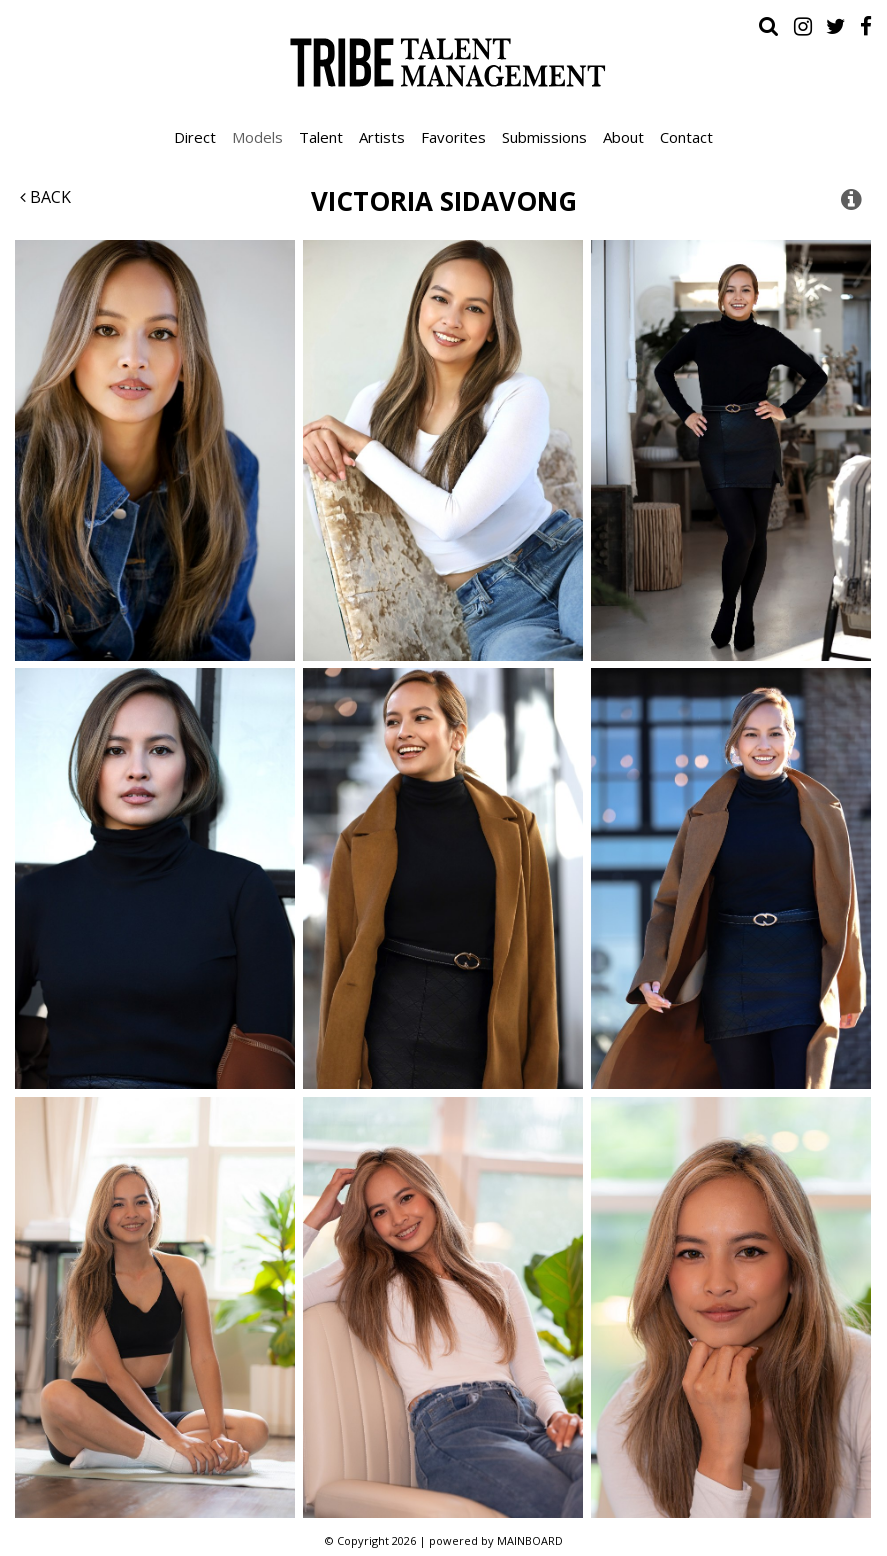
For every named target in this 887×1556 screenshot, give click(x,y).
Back (45, 197)
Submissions (544, 137)
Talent (321, 137)
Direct (195, 137)
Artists (382, 137)
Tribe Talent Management (444, 62)
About (623, 137)
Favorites (453, 137)
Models (257, 137)
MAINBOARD (530, 1540)
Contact (686, 137)
